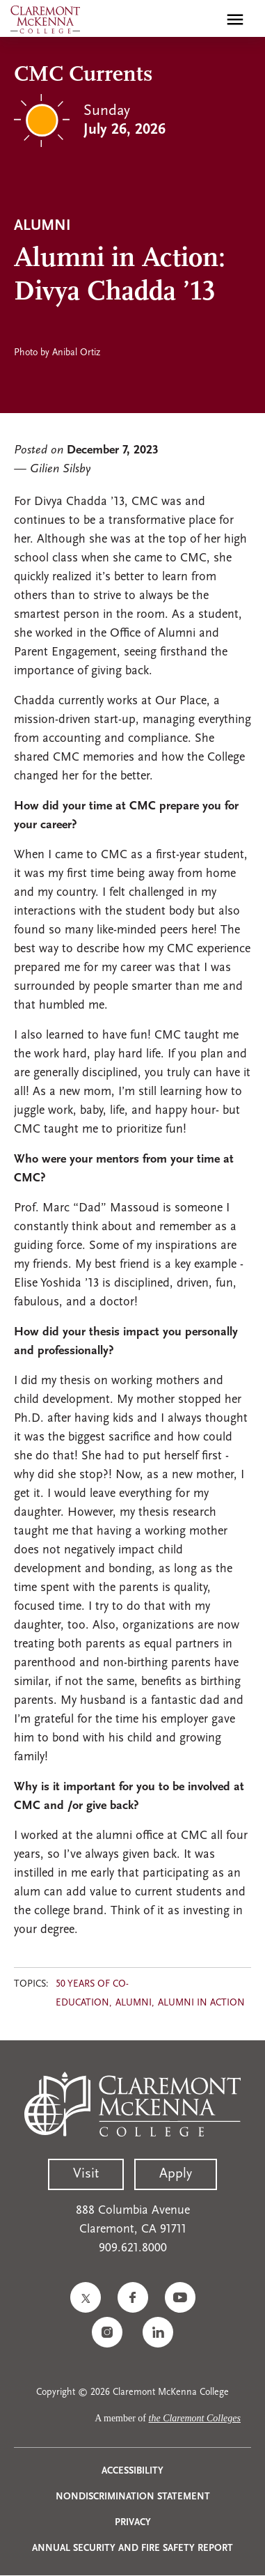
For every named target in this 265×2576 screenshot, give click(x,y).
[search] (205, 19)
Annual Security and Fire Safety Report (132, 2548)
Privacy (133, 2522)
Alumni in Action (201, 2003)
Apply (175, 2174)
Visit (86, 2174)
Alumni (133, 2003)
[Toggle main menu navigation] (235, 19)
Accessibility (132, 2471)
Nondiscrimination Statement (133, 2497)
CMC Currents (83, 75)
